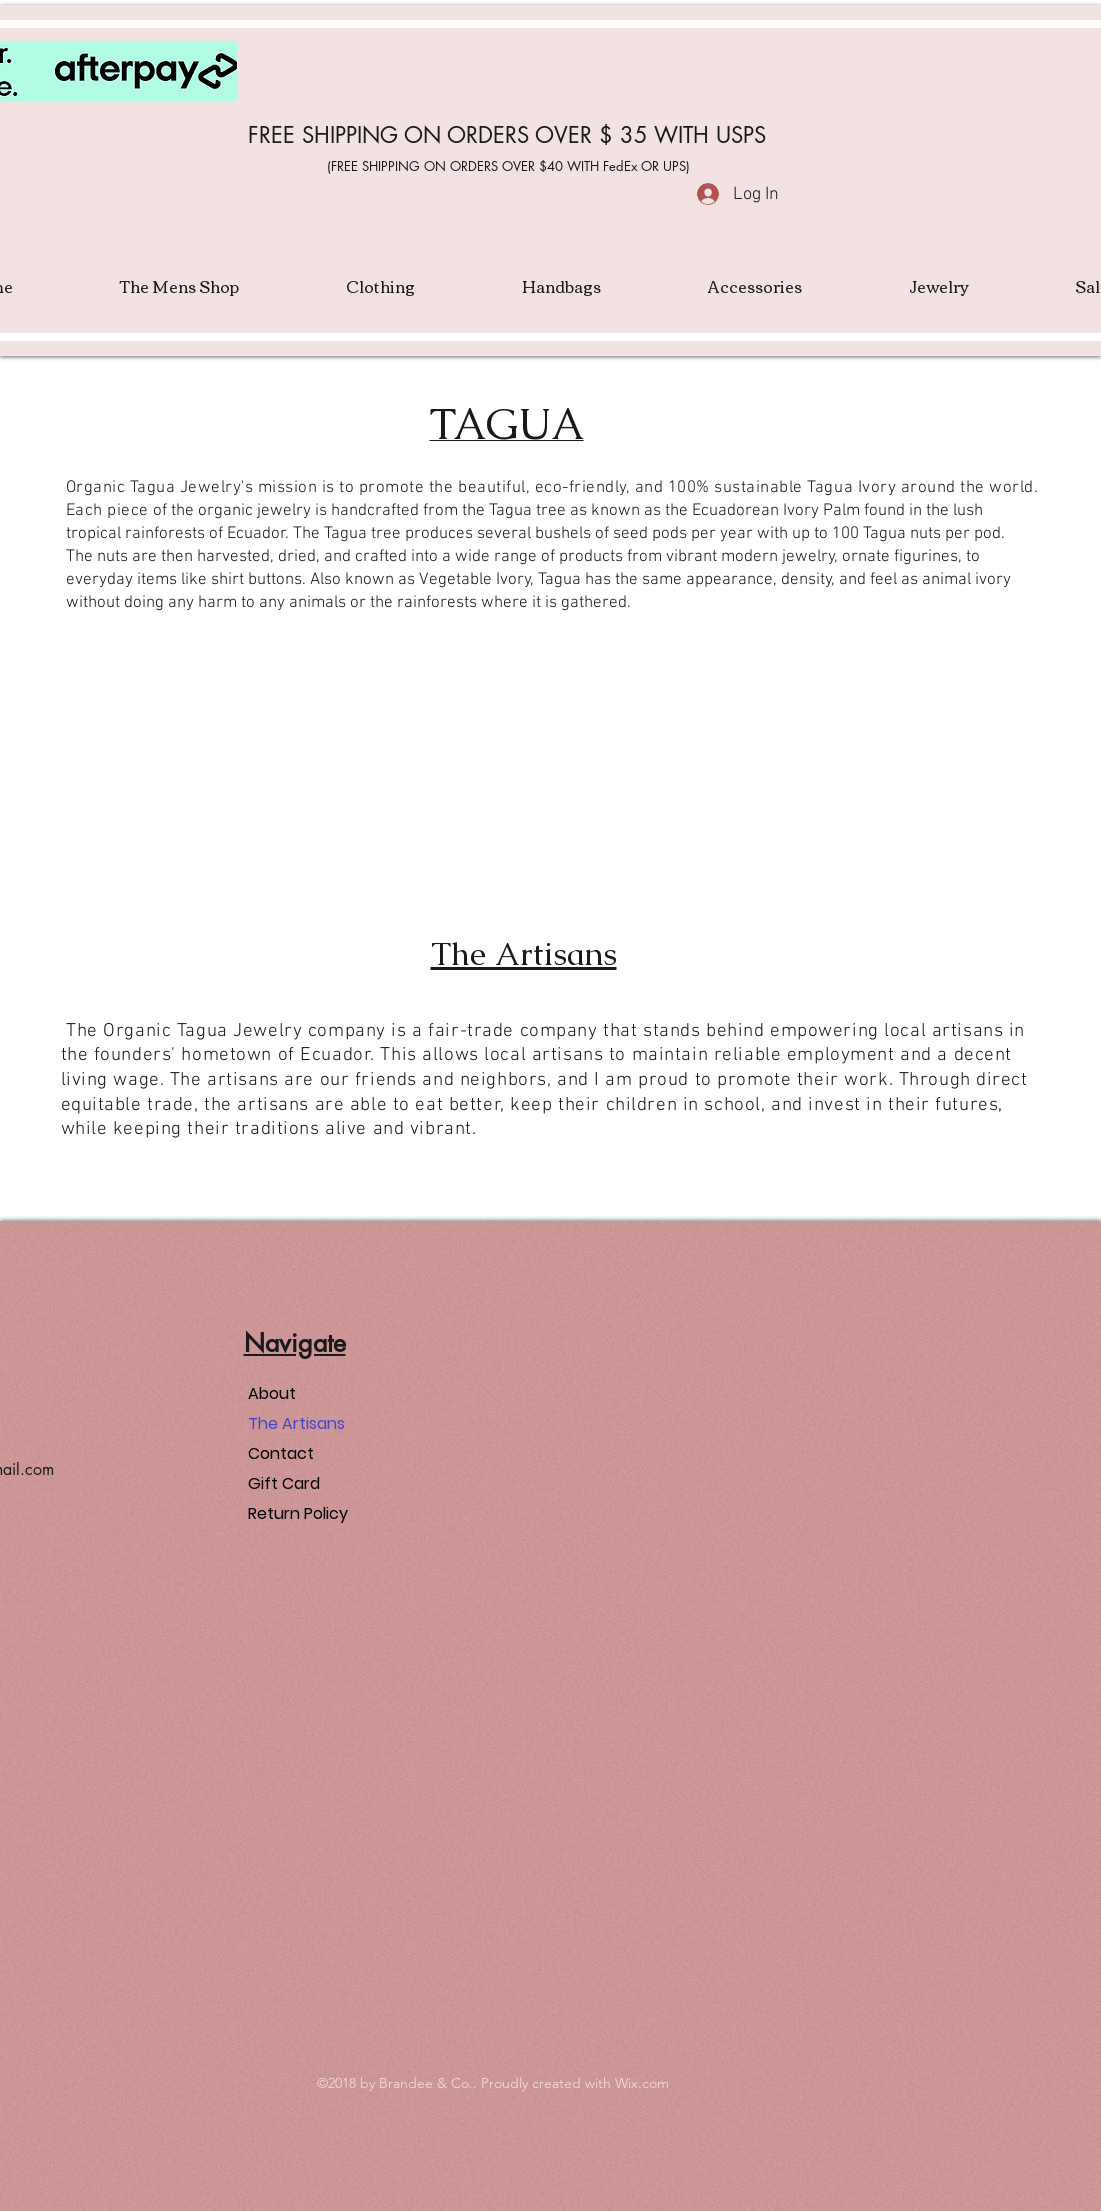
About (272, 1393)
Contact (281, 1453)
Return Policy (298, 1513)
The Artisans (296, 1423)
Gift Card (284, 1483)
